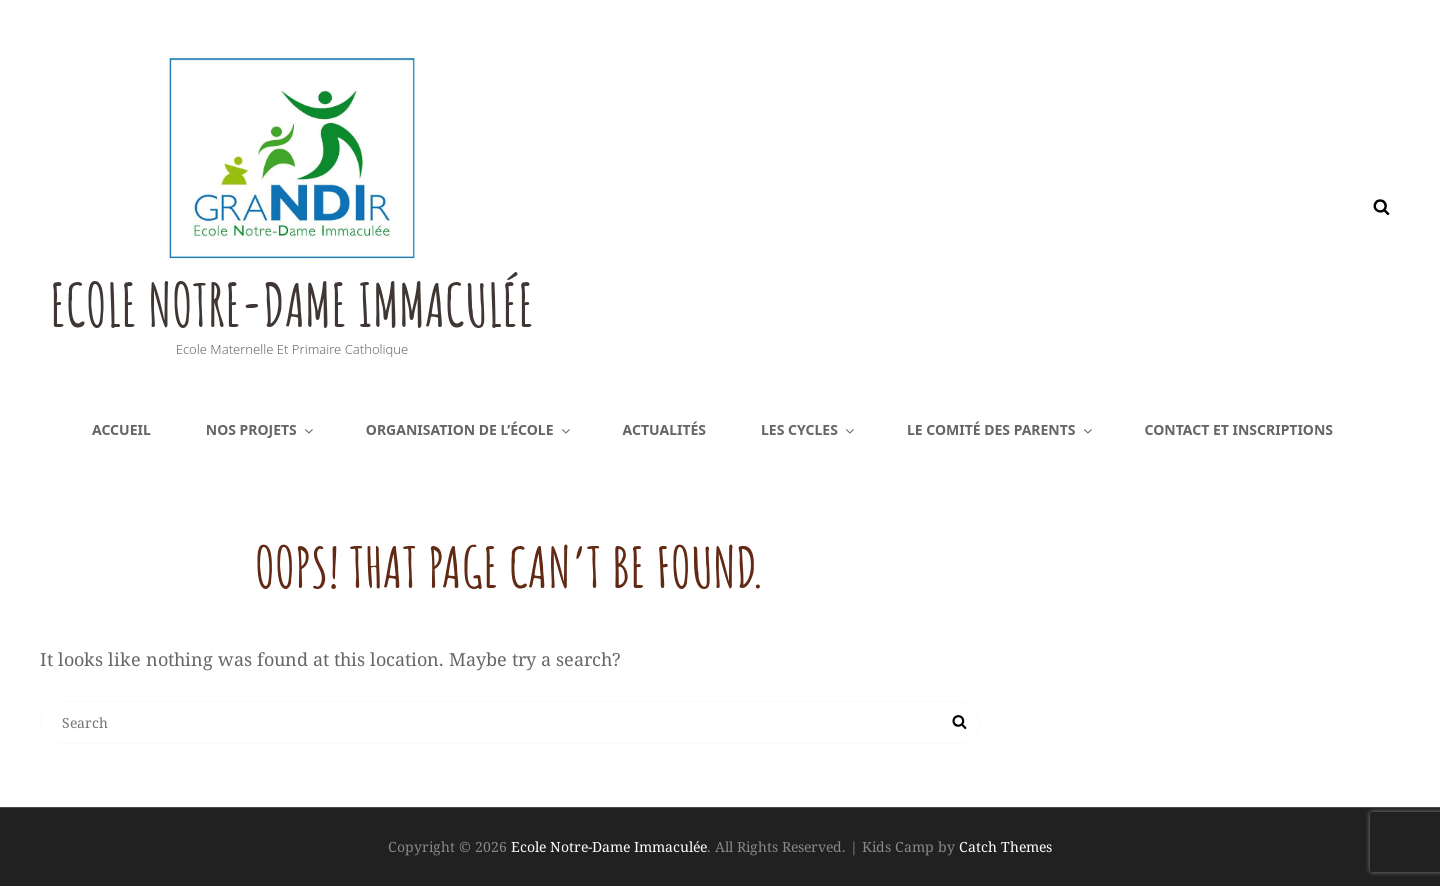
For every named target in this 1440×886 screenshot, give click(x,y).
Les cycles (809, 429)
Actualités (665, 429)
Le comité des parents (1001, 429)
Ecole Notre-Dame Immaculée (343, 300)
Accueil (121, 429)
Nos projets (261, 429)
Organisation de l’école (469, 429)
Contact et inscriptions (1239, 429)
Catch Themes (1005, 846)
